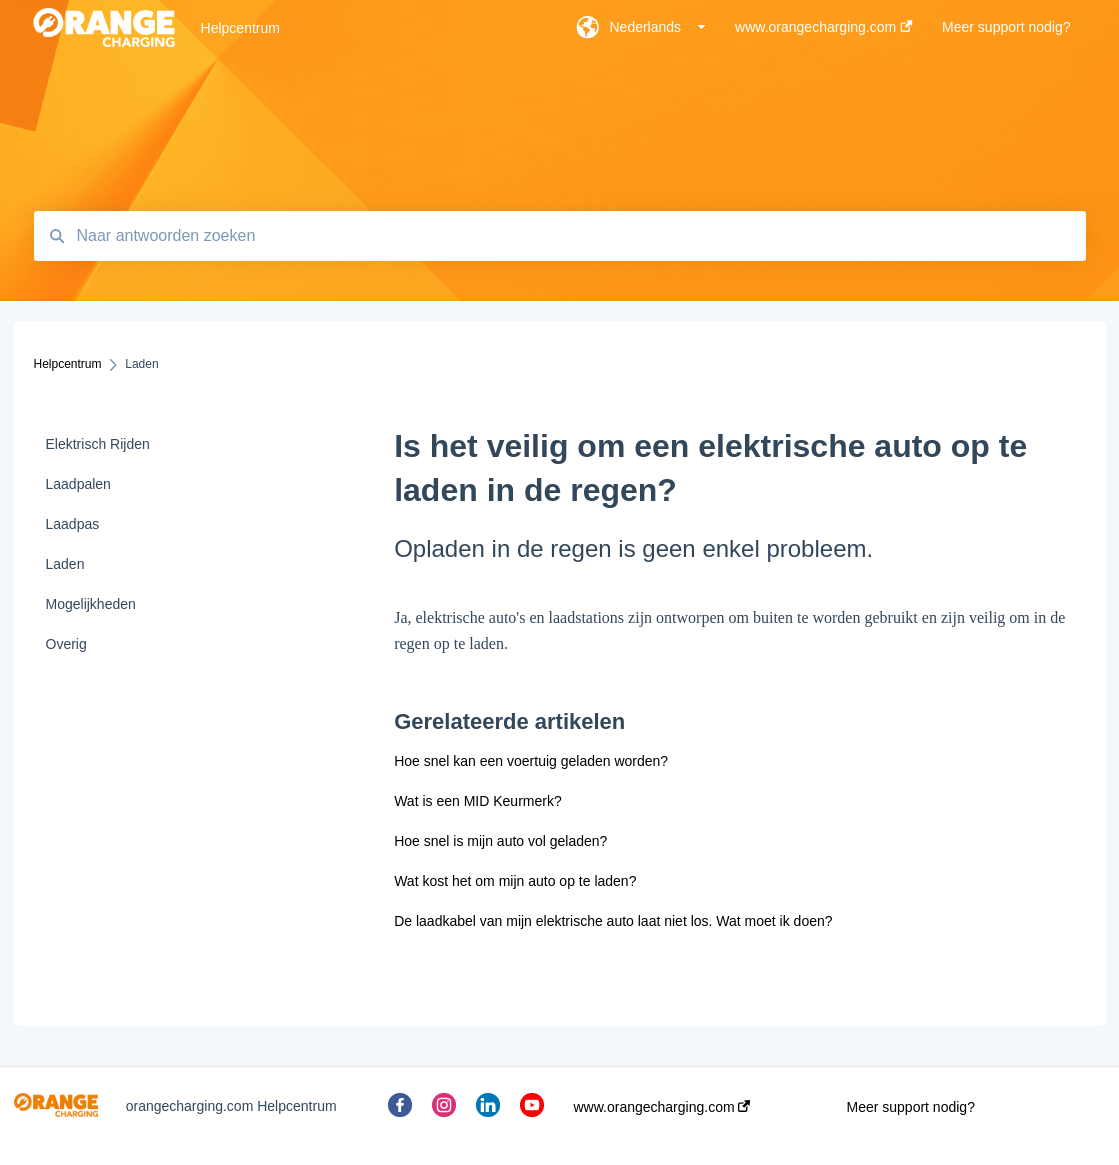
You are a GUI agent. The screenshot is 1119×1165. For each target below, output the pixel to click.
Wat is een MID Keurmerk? (478, 801)
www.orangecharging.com (662, 1107)
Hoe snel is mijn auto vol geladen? (500, 841)
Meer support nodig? (911, 1107)
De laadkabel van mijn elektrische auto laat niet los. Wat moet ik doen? (613, 921)
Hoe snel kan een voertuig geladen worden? (531, 761)
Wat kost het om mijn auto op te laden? (515, 881)
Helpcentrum (240, 28)
